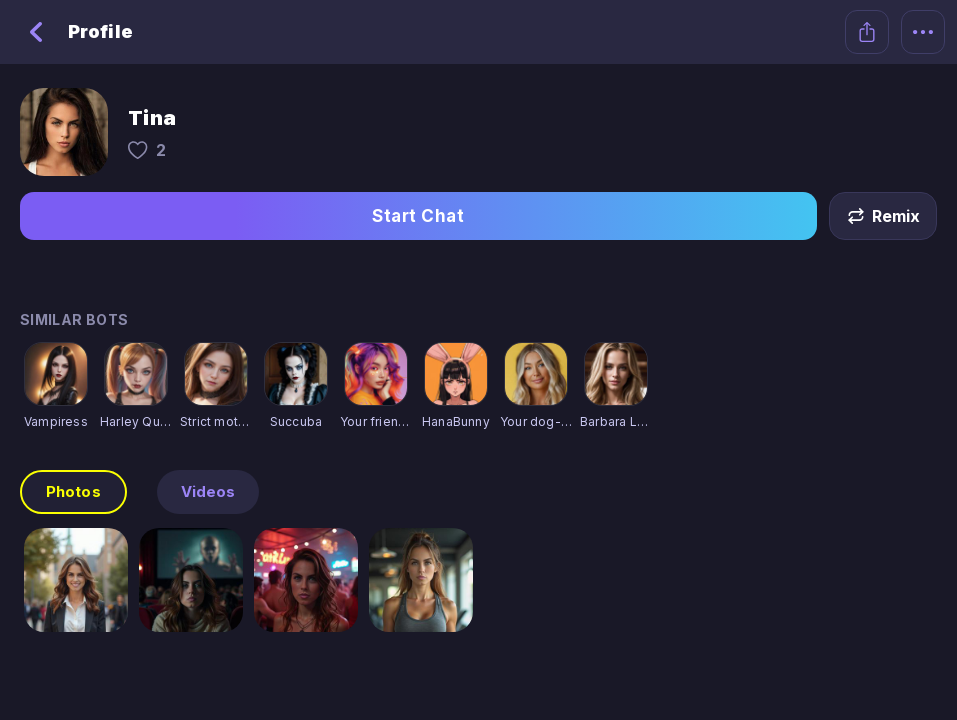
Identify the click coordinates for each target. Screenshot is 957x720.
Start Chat (418, 216)
